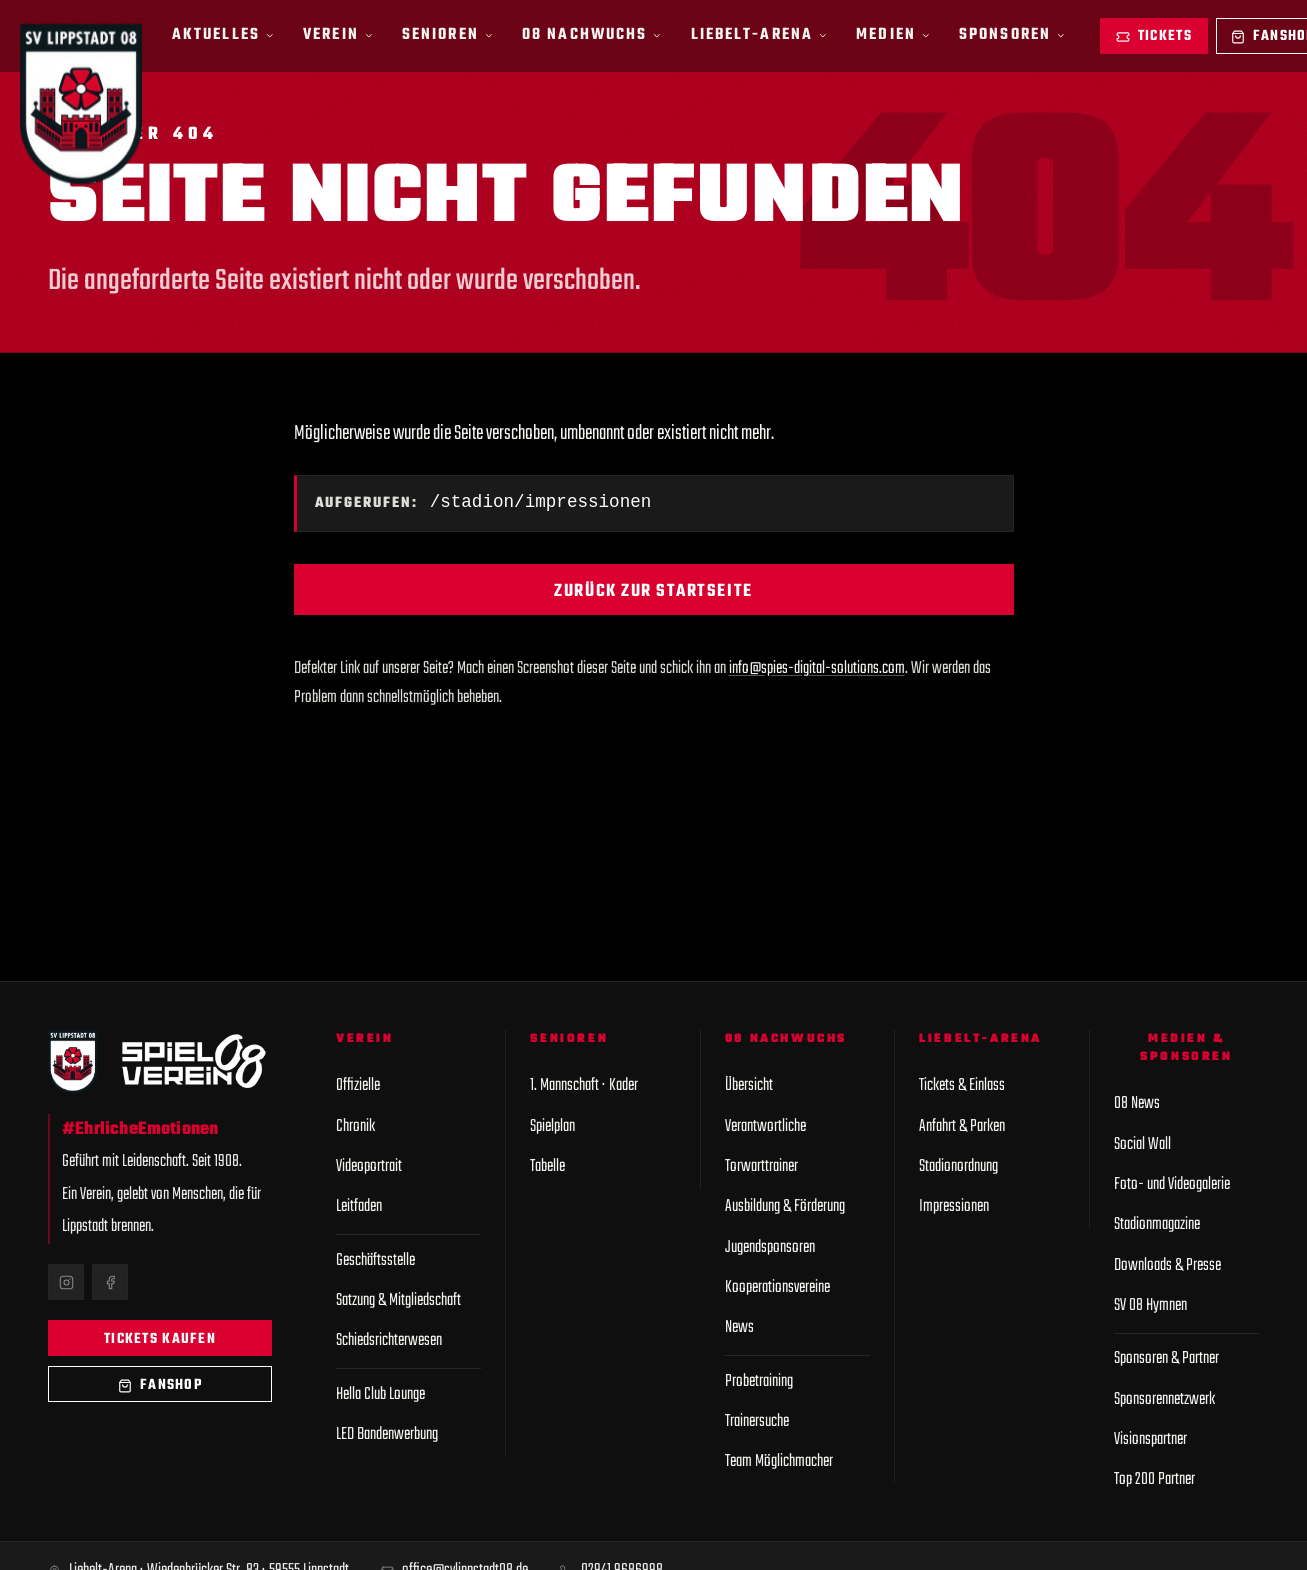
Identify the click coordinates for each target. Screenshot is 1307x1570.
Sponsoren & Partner (1166, 1358)
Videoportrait (369, 1166)
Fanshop (160, 1385)
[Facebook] (110, 1282)
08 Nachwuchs (592, 34)
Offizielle (358, 1085)
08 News (1137, 1103)
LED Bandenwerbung (387, 1434)
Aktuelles (223, 34)
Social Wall (1142, 1144)
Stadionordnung (958, 1166)
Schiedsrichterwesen (389, 1340)
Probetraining (759, 1381)
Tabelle (547, 1166)
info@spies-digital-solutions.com (817, 670)
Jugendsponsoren (770, 1247)
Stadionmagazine (1157, 1224)
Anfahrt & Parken (962, 1126)
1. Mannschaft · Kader (584, 1085)
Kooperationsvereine (777, 1287)
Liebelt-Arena (759, 34)
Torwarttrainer (761, 1166)
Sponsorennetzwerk (1164, 1399)
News (739, 1327)
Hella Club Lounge (380, 1394)
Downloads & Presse (1167, 1265)
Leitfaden (359, 1206)
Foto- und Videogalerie (1172, 1184)
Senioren (447, 34)
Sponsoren (1012, 34)
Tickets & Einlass (962, 1085)
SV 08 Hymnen (1150, 1305)
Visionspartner (1150, 1439)
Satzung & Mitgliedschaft (398, 1300)
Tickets (1154, 36)
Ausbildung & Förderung (785, 1206)
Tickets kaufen (160, 1339)
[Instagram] (66, 1282)
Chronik (355, 1126)
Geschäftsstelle (375, 1260)
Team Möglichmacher (779, 1461)
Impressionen (954, 1206)
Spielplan (552, 1126)
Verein (338, 34)
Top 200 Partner (1154, 1479)
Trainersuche (757, 1421)
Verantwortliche (765, 1126)
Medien (893, 34)
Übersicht (749, 1085)
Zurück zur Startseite (653, 593)
